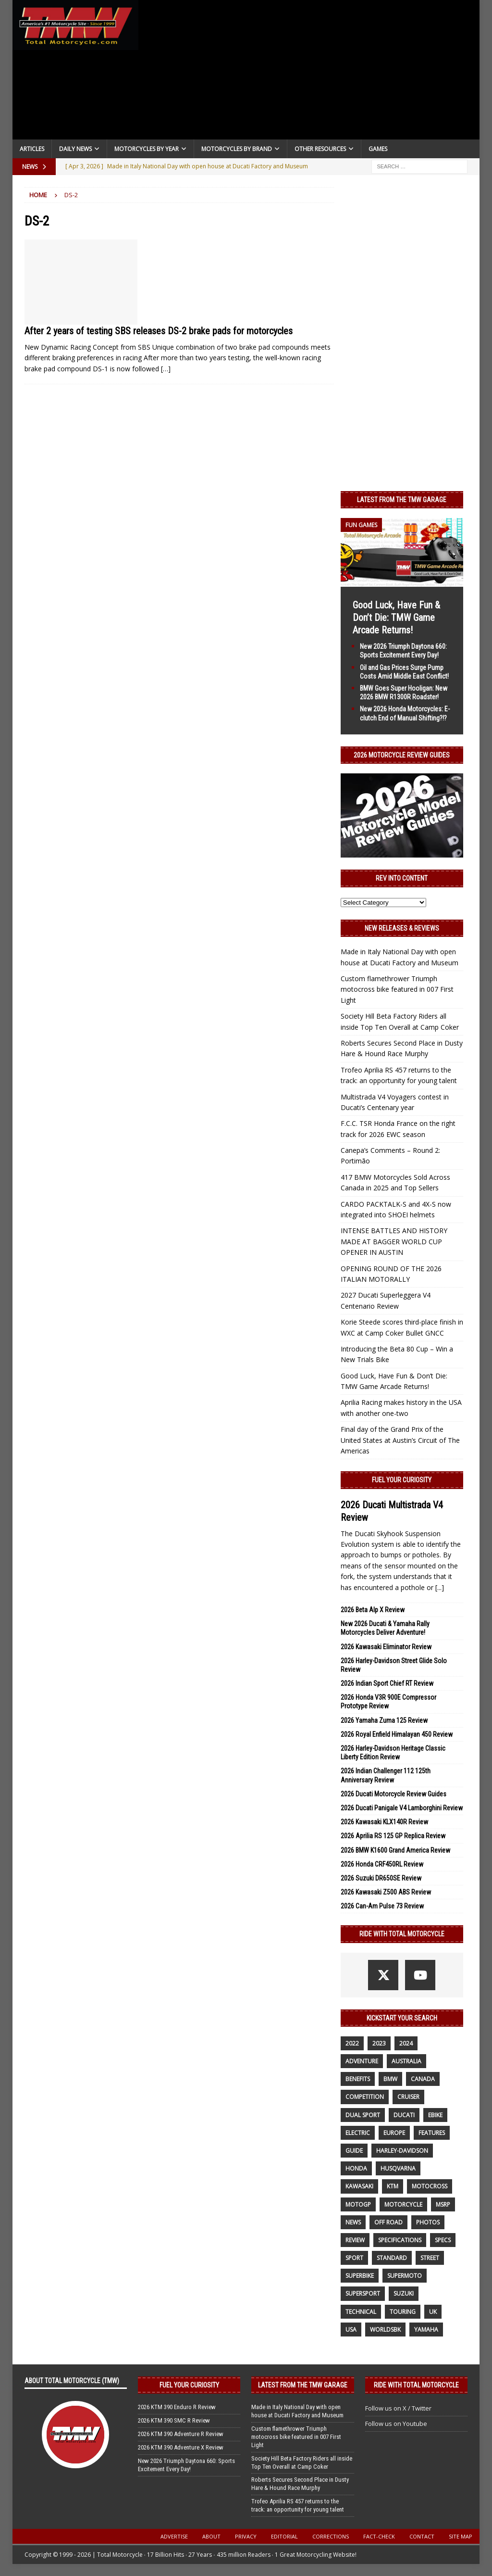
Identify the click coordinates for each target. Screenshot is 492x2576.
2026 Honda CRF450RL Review (382, 1864)
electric (357, 2133)
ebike (435, 2115)
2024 (406, 2043)
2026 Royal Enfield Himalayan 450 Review (397, 1734)
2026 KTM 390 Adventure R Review (180, 2433)
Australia (406, 2061)
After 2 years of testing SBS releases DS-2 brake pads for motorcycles (159, 331)
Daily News (75, 149)
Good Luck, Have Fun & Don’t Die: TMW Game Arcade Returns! (396, 617)
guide (354, 2151)
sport (354, 2258)
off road (388, 2222)
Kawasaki (359, 2186)
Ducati (404, 2115)
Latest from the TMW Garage (401, 500)
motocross (429, 2186)
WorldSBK (385, 2329)
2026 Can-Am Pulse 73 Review (382, 1906)
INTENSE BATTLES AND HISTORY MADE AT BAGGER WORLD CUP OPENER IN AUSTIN (394, 1241)
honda (356, 2168)
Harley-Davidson (402, 2151)
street (429, 2258)
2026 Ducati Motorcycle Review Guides (393, 1794)
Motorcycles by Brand (236, 149)
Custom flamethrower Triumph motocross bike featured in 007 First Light (397, 989)
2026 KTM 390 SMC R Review (174, 2420)
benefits (357, 2079)
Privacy (246, 2536)
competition (364, 2097)
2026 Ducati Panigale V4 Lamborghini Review (402, 1808)
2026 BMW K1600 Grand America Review (395, 1850)
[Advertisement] (309, 72)
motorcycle (403, 2204)
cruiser (408, 2097)
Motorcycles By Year (146, 149)
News (353, 2222)
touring (403, 2312)
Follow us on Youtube (396, 2423)
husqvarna (398, 2168)
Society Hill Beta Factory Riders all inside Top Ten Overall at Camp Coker (301, 2462)
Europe (394, 2133)
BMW (390, 2079)
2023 (379, 2043)
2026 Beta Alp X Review (373, 1610)
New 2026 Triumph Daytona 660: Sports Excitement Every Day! (186, 2465)
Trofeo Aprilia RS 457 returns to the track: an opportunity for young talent (297, 2505)
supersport (362, 2293)
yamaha (426, 2329)
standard (392, 2258)
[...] (439, 1587)
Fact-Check (379, 2536)
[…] (166, 368)
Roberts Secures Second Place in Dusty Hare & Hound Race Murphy (300, 2483)
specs (443, 2240)
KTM (392, 2186)
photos (428, 2222)
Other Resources (320, 149)
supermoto (404, 2276)
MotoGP (358, 2204)
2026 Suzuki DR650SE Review (381, 1878)
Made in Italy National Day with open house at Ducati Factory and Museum (297, 2411)
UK (433, 2312)
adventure (361, 2061)
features (431, 2133)
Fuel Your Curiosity (401, 1480)
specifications (399, 2240)
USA (351, 2329)
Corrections (330, 2536)
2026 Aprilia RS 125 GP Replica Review (393, 1836)
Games (378, 149)
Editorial (284, 2536)
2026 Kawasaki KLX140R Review (384, 1822)
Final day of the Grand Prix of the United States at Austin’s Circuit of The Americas (400, 1440)
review (355, 2240)
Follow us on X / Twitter (398, 2408)
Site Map (460, 2536)
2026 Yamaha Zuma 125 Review (384, 1720)
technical (360, 2312)
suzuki (404, 2293)
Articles (32, 149)
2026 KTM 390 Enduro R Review (177, 2407)
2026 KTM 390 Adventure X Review (180, 2447)
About (211, 2536)
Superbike (359, 2276)
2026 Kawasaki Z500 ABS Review (386, 1892)
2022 (352, 2043)
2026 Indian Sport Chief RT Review (387, 1683)
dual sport (362, 2115)
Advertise (174, 2536)
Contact (421, 2536)
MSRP (443, 2204)
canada (423, 2079)
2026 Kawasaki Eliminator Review (386, 1647)
